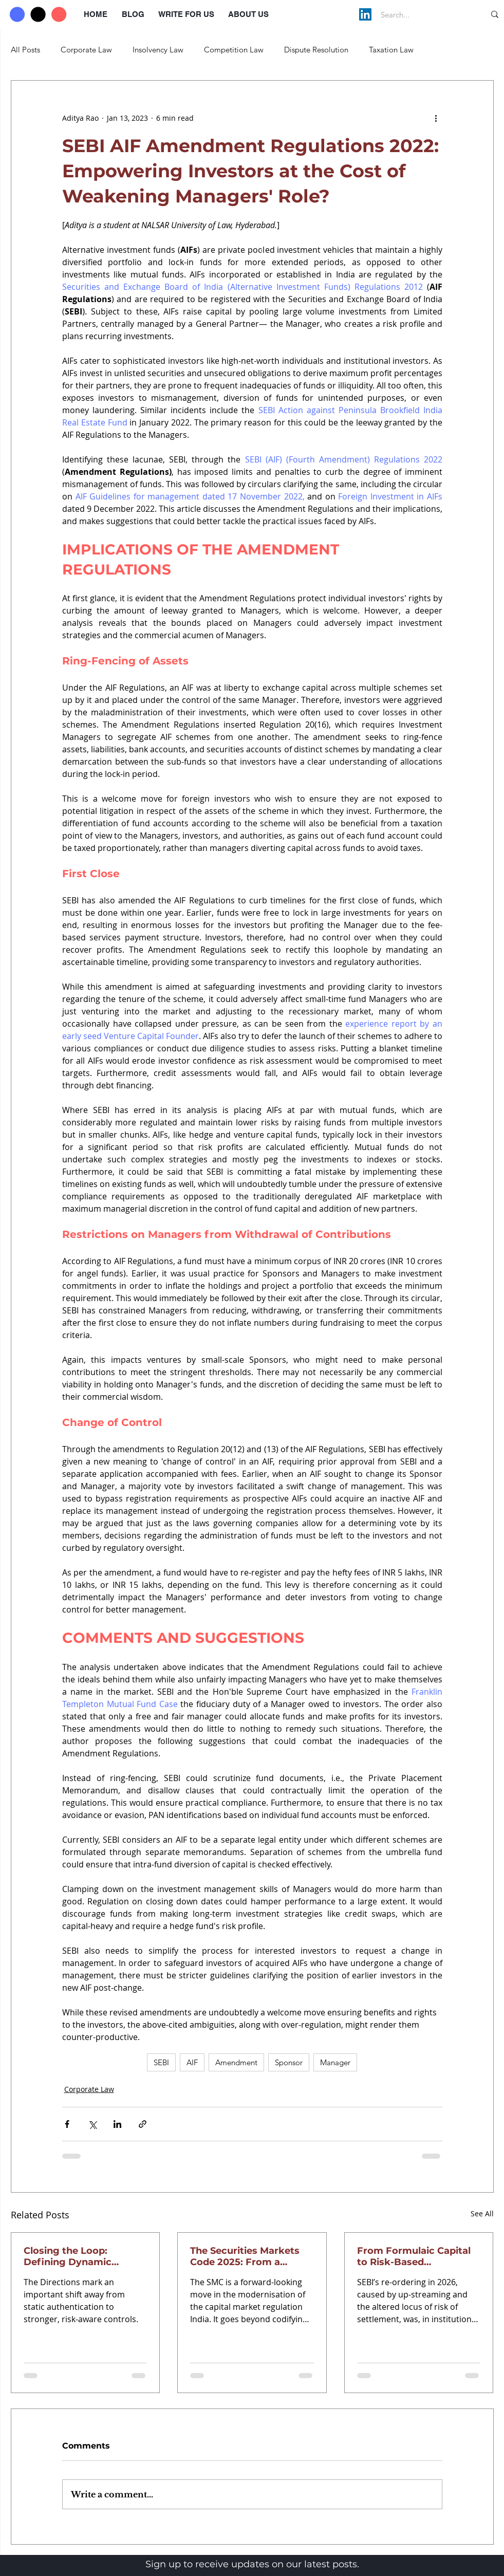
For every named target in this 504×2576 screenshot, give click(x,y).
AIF (192, 2062)
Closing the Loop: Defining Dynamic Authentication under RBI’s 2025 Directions (75, 2256)
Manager (335, 2062)
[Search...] (422, 14)
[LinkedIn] (365, 14)
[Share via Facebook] (67, 2124)
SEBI (161, 2062)
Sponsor (289, 2062)
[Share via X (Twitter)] (92, 2124)
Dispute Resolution (316, 49)
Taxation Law (391, 49)
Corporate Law (86, 49)
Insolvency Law (158, 49)
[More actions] (436, 118)
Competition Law (234, 49)
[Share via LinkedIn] (117, 2124)
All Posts (25, 49)
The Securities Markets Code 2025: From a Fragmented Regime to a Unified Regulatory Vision (251, 2256)
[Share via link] (142, 2124)
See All (482, 2213)
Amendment (236, 2062)
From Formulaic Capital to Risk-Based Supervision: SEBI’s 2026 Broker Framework (415, 2256)
